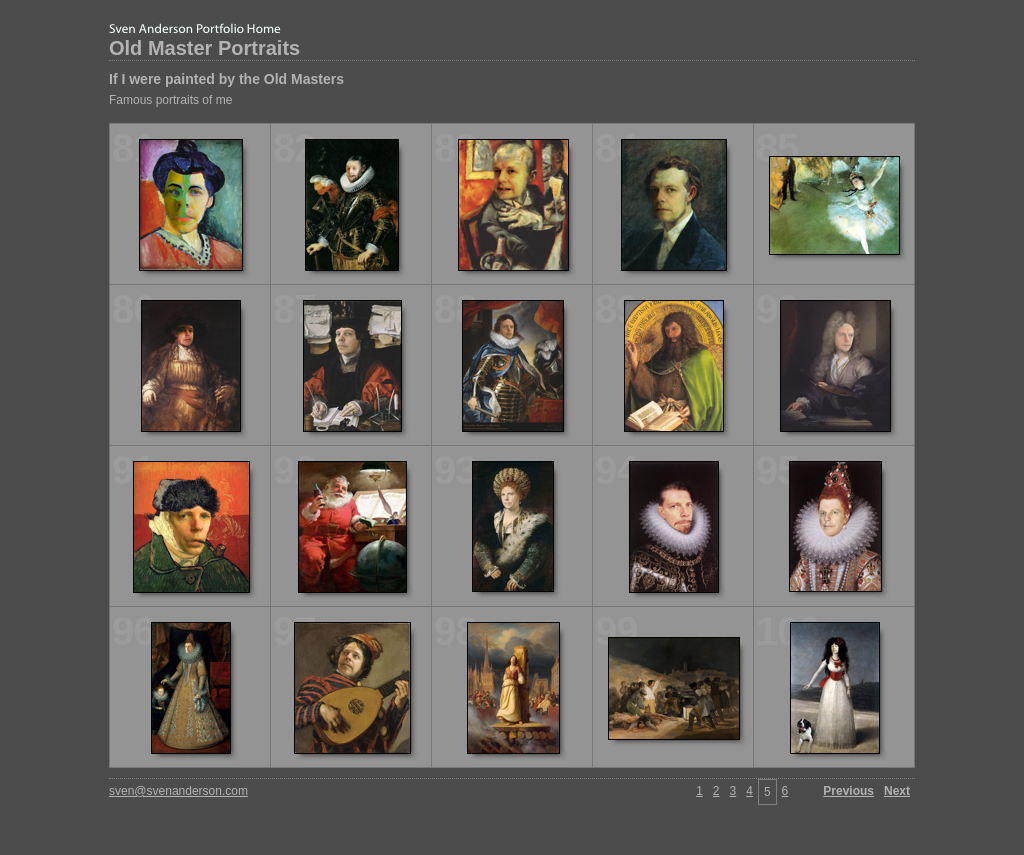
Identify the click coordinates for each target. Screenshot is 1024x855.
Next (897, 791)
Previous (848, 791)
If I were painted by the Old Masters (226, 79)
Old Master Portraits (204, 48)
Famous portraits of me (170, 100)
